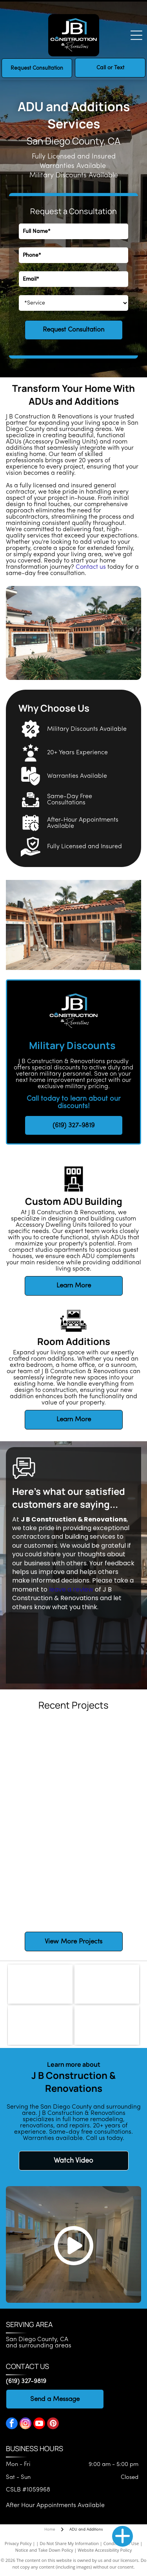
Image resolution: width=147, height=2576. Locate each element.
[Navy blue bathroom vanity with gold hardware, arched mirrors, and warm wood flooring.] (40, 1888)
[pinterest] (53, 2424)
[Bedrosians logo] (40, 1984)
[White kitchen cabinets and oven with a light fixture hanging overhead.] (40, 1755)
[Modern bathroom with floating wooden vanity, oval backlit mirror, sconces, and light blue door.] (106, 1888)
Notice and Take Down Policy (44, 2550)
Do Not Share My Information (69, 2543)
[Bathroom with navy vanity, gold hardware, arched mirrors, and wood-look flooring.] (40, 1821)
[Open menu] (136, 35)
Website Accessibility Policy (105, 2550)
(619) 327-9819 (26, 2381)
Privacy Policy (18, 2543)
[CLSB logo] (106, 1984)
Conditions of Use (121, 2543)
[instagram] (25, 2424)
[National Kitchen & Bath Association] (106, 2025)
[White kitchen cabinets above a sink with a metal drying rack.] (106, 1755)
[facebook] (12, 2424)
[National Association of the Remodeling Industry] (40, 2025)
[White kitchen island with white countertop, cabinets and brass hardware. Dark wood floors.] (106, 1821)
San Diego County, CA (37, 2339)
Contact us (91, 567)
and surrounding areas (38, 2346)
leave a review (71, 1589)
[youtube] (39, 2424)
